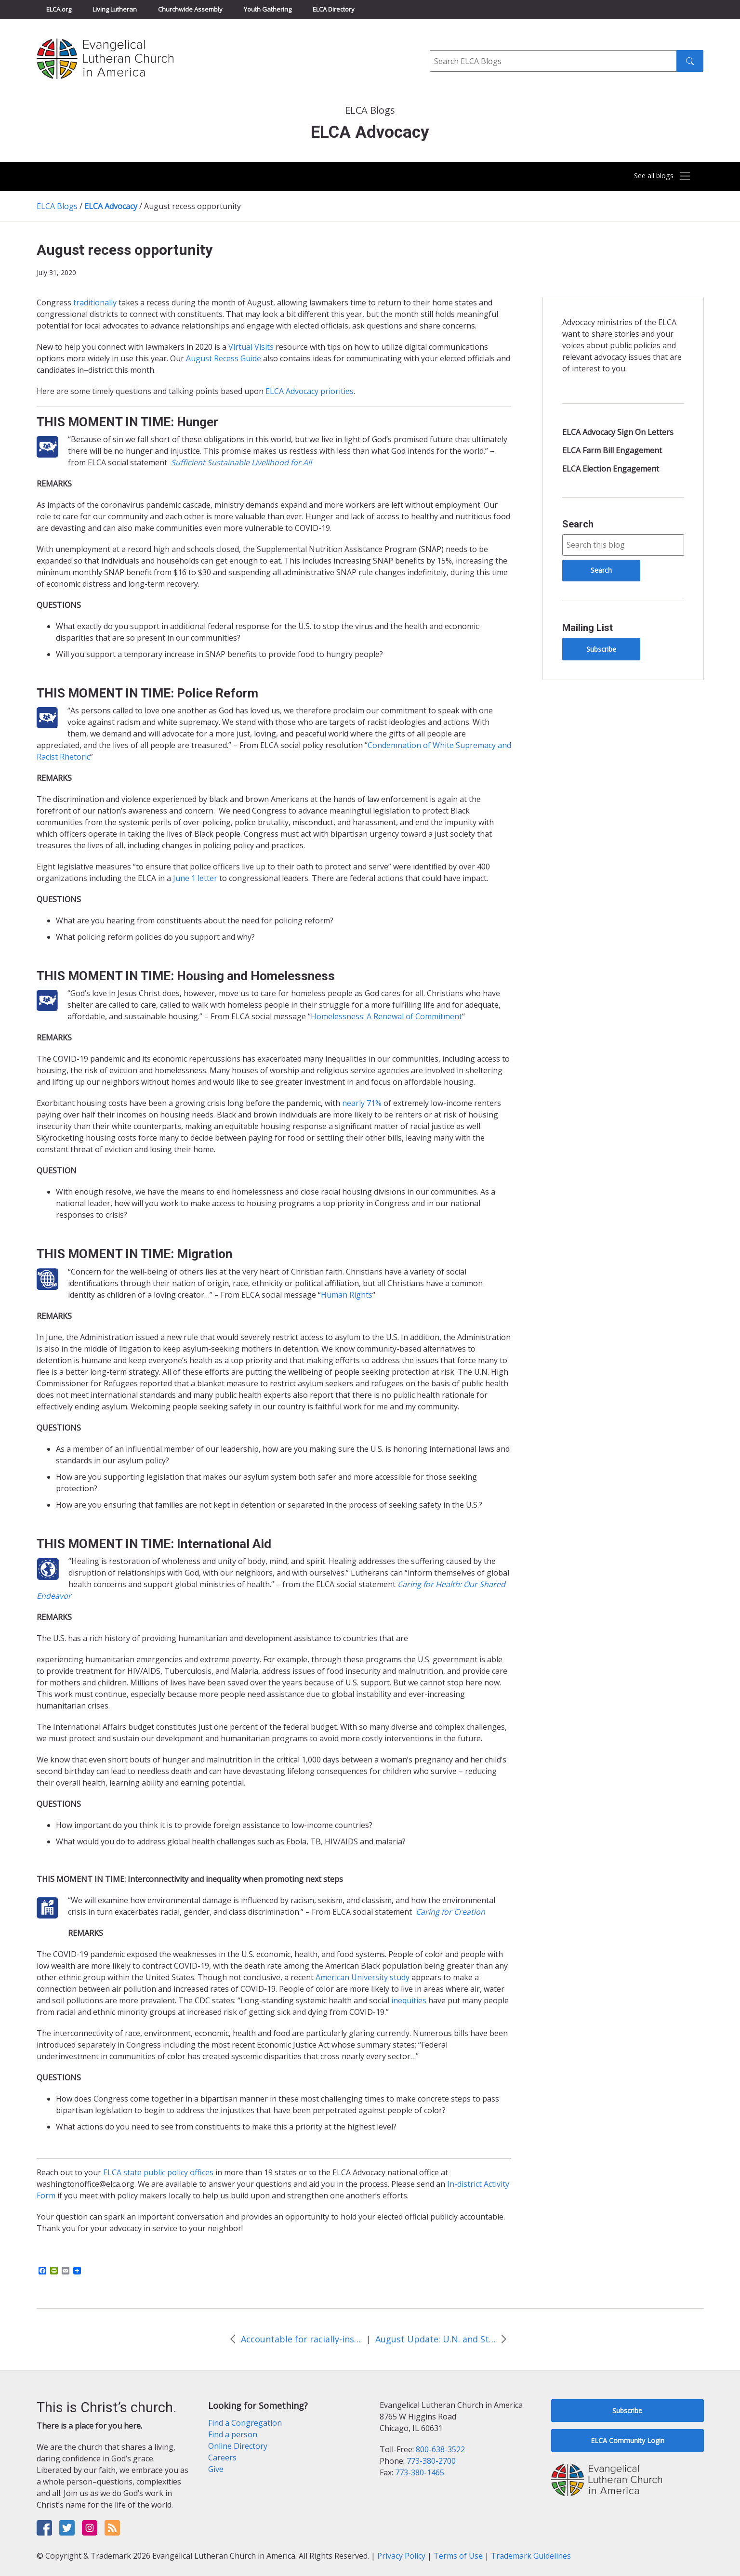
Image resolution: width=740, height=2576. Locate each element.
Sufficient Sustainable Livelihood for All (241, 462)
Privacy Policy (401, 2555)
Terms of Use (458, 2555)
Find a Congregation (245, 2423)
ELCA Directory (334, 9)
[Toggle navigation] (656, 176)
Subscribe (601, 649)
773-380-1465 (419, 2472)
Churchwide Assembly (190, 9)
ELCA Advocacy (110, 206)
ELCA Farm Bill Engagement (612, 450)
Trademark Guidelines (531, 2555)
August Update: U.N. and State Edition (435, 2339)
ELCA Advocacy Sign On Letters (618, 432)
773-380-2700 (431, 2461)
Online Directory (237, 2446)
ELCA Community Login (627, 2440)
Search (578, 524)
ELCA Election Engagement (610, 468)
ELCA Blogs (57, 206)
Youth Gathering (267, 9)
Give (216, 2469)
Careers (222, 2457)
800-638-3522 (440, 2449)
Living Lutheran (114, 9)
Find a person (232, 2434)
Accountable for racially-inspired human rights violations (301, 2339)
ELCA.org (58, 9)
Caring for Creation (450, 1911)
